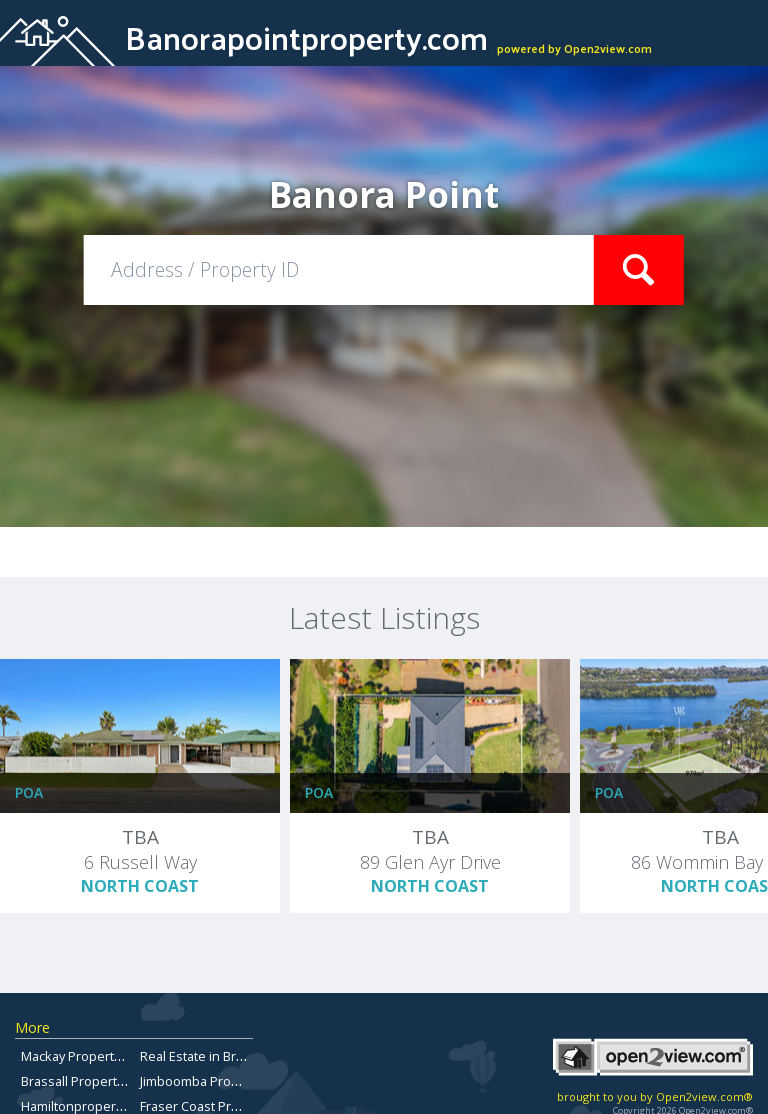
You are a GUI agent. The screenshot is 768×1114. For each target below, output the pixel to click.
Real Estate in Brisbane (208, 1056)
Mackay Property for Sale (95, 1056)
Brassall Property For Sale (97, 1081)
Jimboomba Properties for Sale (232, 1081)
